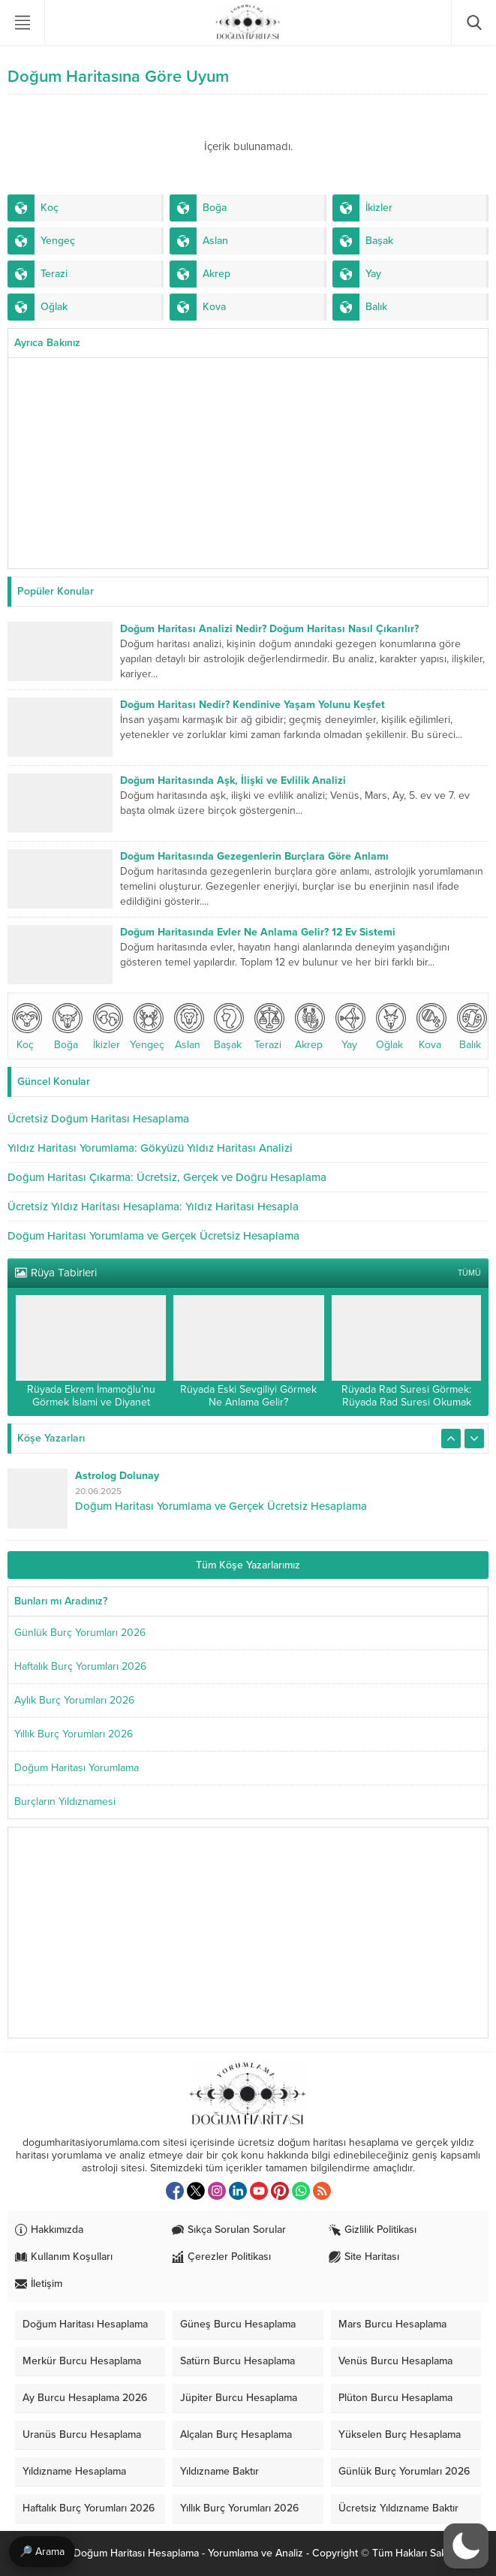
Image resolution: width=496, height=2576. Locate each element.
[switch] (465, 2545)
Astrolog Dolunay (117, 1475)
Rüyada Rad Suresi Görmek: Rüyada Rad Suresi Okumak (406, 1396)
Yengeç (147, 1027)
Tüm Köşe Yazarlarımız (248, 1565)
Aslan (187, 1027)
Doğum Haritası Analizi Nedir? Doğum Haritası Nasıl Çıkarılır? (269, 628)
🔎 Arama (42, 2551)
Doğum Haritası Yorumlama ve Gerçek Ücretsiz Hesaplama (221, 1506)
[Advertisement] (248, 463)
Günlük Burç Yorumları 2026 (80, 1632)
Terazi (268, 1027)
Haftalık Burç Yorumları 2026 (80, 1666)
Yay (349, 1027)
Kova (430, 1027)
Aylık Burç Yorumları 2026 (74, 1700)
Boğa (66, 1027)
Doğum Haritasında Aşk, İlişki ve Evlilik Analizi (233, 780)
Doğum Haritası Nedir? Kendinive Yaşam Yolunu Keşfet (252, 704)
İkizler (106, 1027)
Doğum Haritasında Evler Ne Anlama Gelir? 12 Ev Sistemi (257, 932)
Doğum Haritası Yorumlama (76, 1767)
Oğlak (389, 1027)
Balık (470, 1027)
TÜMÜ (469, 1273)
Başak (227, 1027)
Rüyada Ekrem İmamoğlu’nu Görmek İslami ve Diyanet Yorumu (91, 1402)
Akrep (308, 1027)
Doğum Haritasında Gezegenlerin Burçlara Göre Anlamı (254, 856)
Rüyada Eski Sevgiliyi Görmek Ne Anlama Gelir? (248, 1396)
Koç (25, 1027)
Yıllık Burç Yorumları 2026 (73, 1734)
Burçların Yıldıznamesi (65, 1801)
